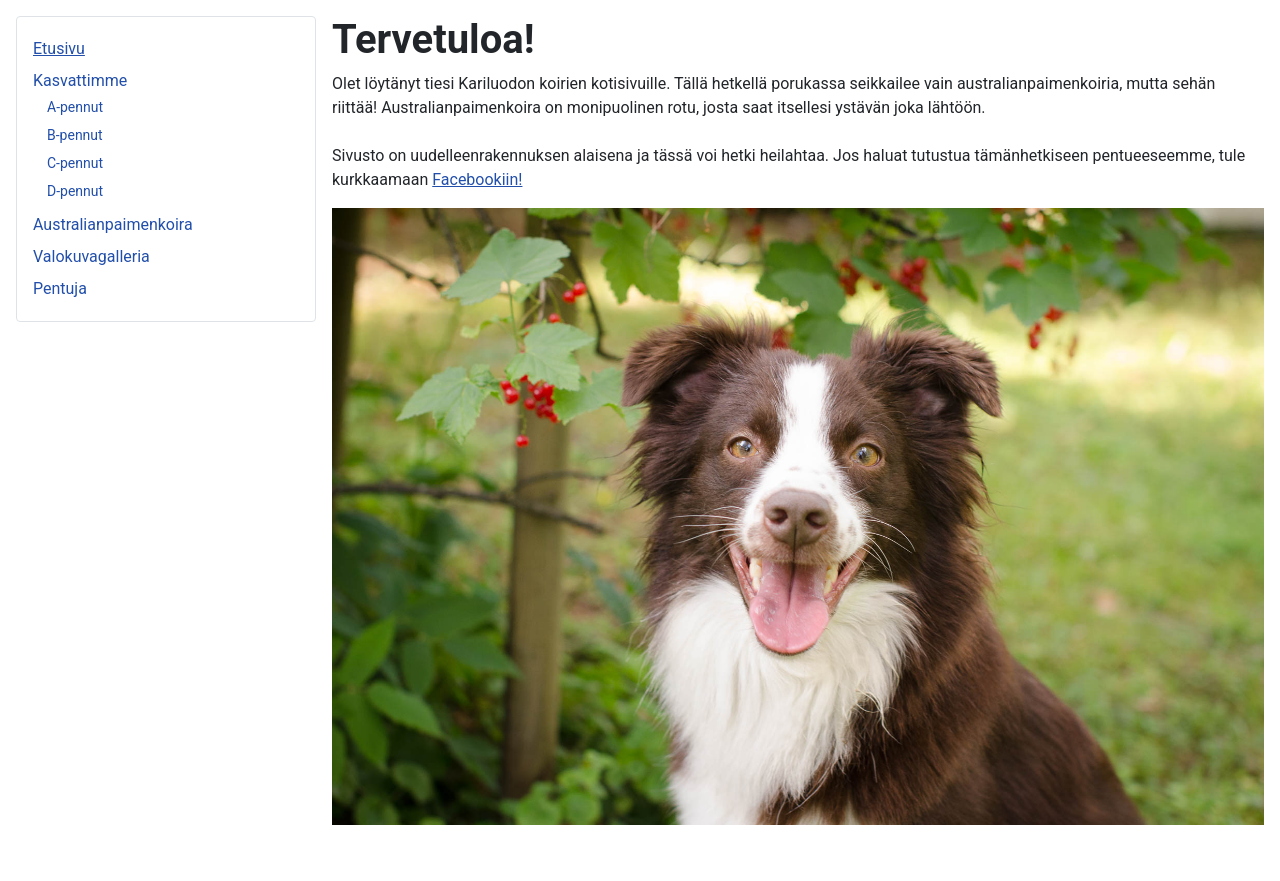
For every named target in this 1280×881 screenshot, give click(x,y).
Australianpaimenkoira (113, 224)
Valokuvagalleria (91, 256)
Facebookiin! (477, 179)
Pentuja (60, 288)
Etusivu (59, 48)
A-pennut (75, 107)
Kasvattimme (80, 80)
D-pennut (75, 191)
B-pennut (75, 135)
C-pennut (75, 163)
